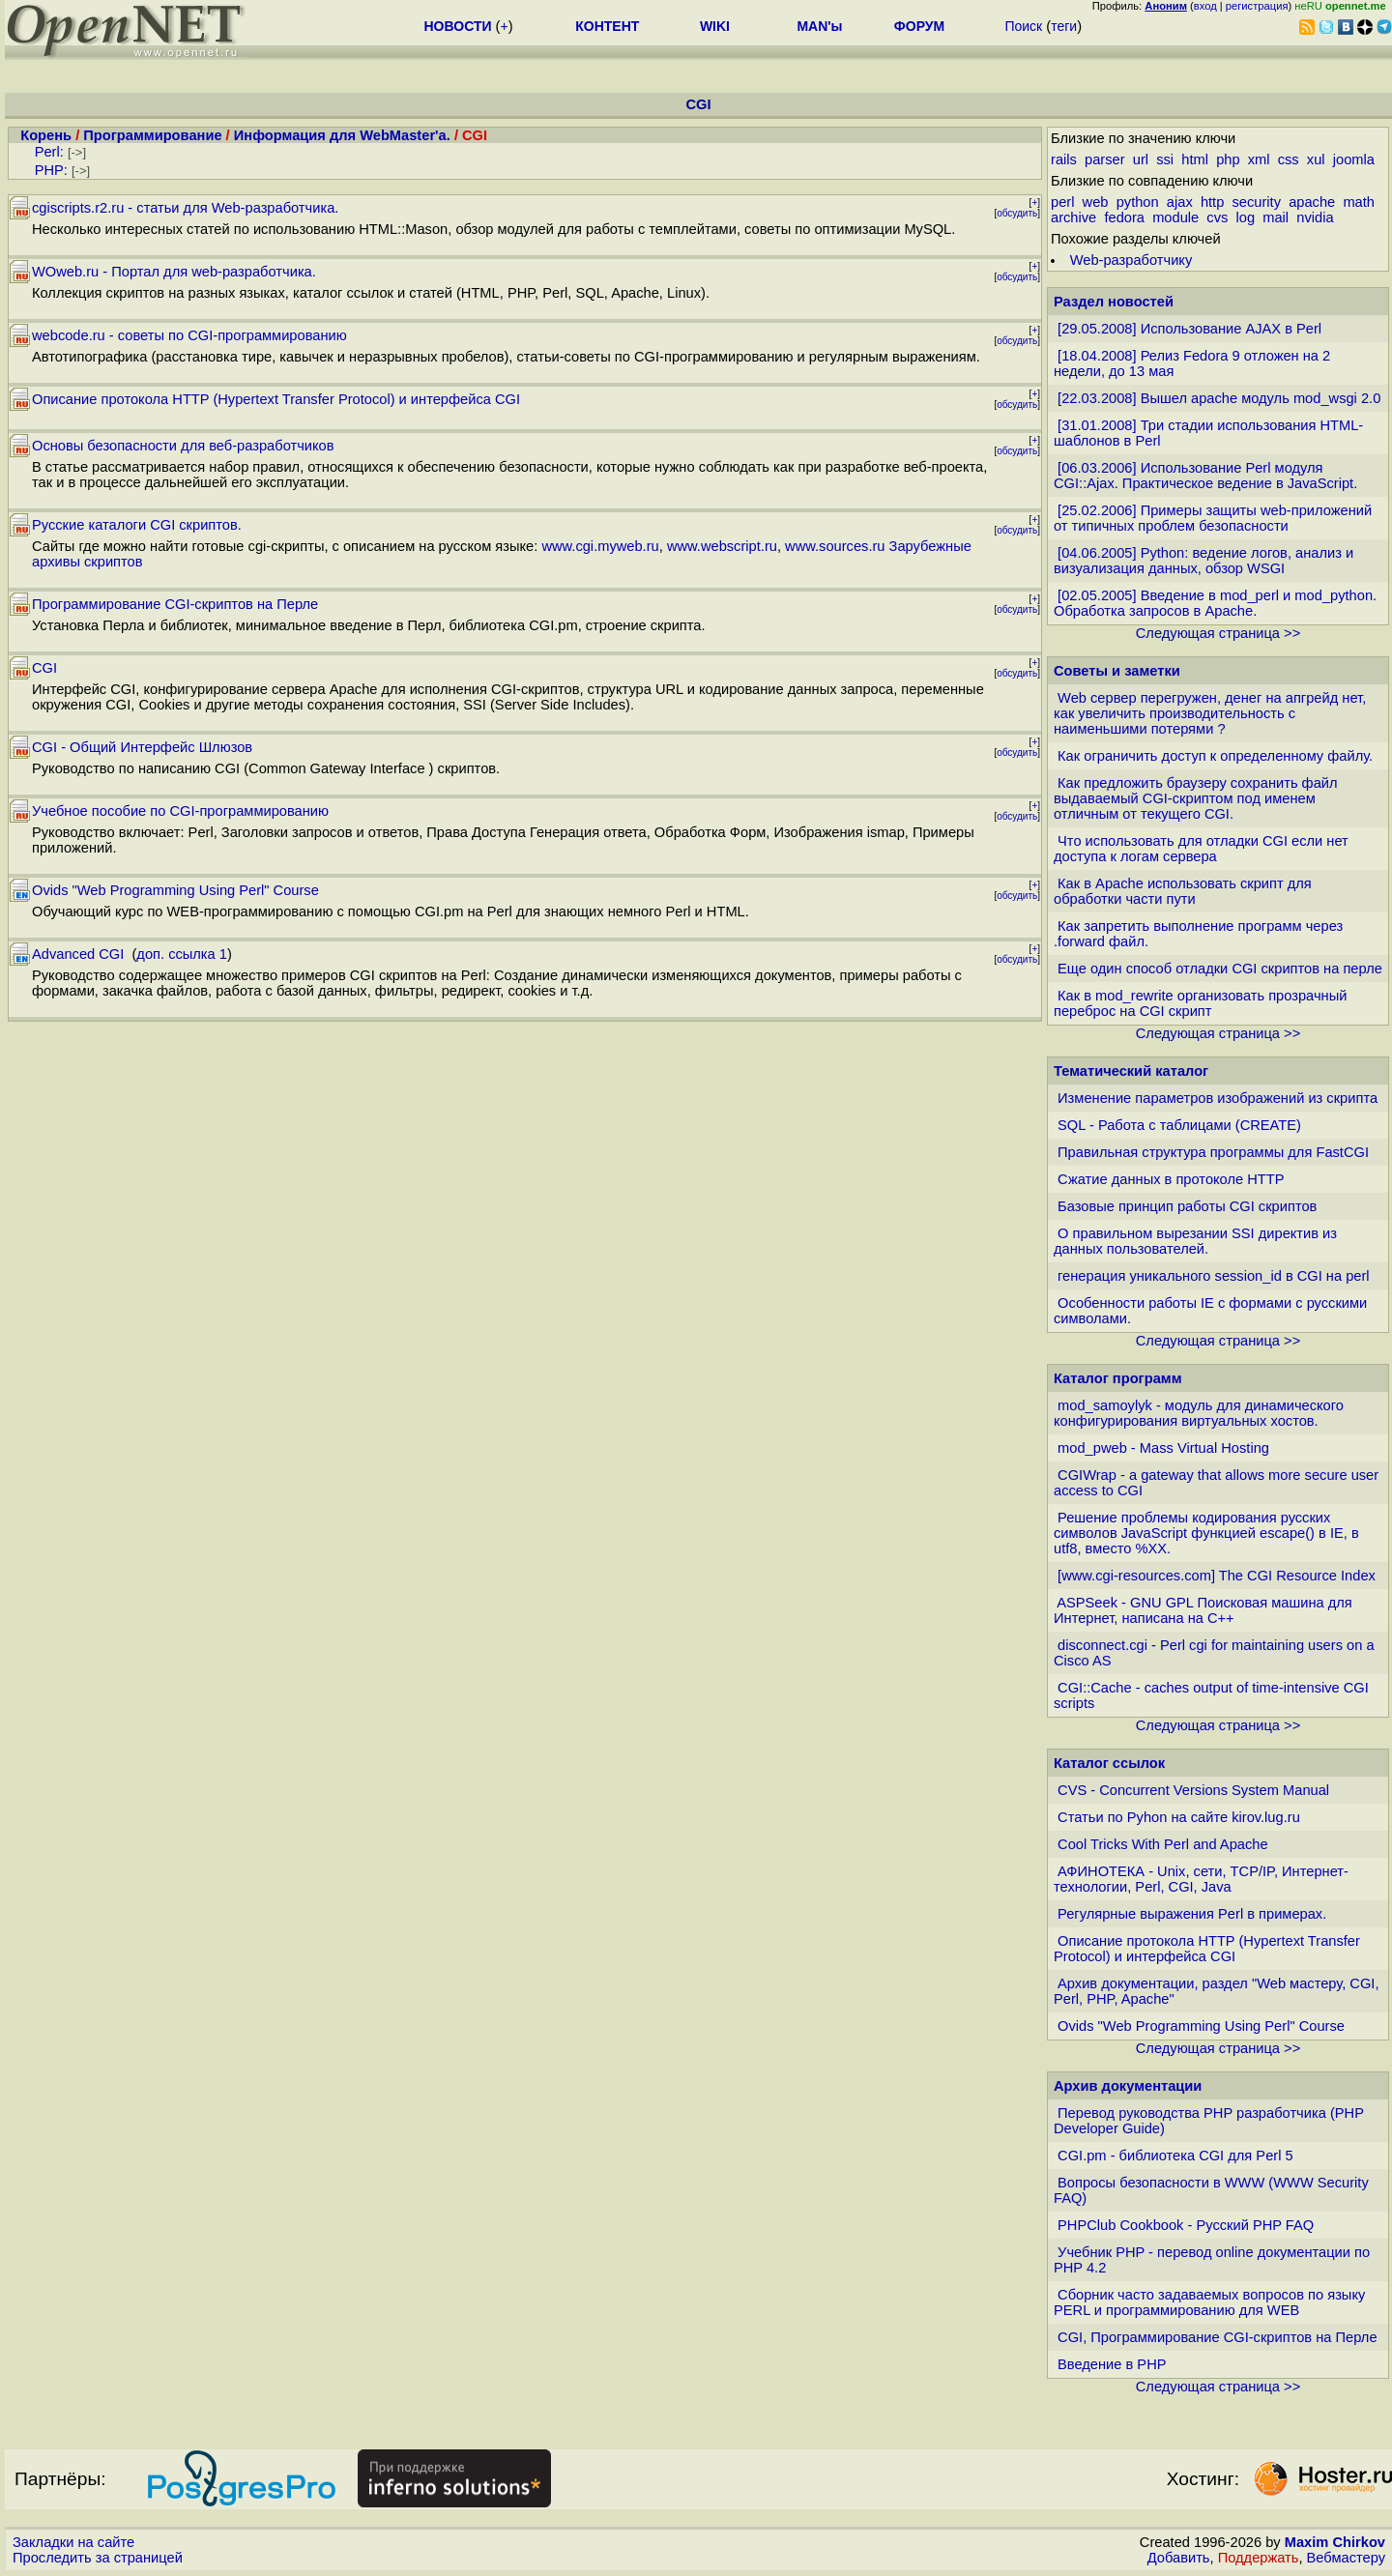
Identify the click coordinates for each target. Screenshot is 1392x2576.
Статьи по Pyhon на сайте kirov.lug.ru (1179, 1817)
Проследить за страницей (98, 2557)
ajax (1180, 202)
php (1227, 159)
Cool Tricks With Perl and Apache (1163, 1844)
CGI (44, 668)
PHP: (51, 170)
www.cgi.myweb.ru (599, 546)
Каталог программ (1118, 1378)
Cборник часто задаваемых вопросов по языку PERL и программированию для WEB (1209, 2302)
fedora (1124, 217)
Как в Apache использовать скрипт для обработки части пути (1183, 891)
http (1212, 202)
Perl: (49, 151)
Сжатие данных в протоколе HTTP (1171, 1179)
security (1256, 202)
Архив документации (1128, 2086)
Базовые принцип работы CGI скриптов (1187, 1206)
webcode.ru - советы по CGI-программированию (189, 335)
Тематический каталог (1131, 1071)
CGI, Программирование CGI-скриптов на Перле (1217, 2337)
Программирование (152, 135)
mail (1275, 217)
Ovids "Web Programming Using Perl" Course (175, 890)
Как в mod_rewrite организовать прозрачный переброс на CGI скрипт (1200, 1003)
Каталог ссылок (1109, 1763)
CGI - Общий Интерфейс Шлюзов (142, 747)
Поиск (1023, 26)
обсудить (1017, 213)
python (1137, 202)
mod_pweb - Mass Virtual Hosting (1163, 1448)
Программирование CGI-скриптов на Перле (175, 604)
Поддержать (1258, 2557)
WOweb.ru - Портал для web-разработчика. (174, 271)
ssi (1165, 159)
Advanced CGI (80, 954)
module (1175, 217)
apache (1312, 202)
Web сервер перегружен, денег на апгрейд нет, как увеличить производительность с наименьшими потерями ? (1210, 713)
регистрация (1257, 6)
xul (1316, 159)
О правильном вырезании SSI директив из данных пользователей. (1195, 1241)
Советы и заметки (1117, 671)
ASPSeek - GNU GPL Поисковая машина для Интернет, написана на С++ (1203, 1610)
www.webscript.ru (722, 546)
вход (1205, 6)
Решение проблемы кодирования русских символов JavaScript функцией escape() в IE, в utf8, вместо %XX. (1206, 1533)
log (1246, 217)
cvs (1217, 217)
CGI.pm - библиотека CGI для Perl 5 (1175, 2155)
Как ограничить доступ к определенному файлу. (1215, 756)
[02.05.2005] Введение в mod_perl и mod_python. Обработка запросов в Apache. (1215, 603)
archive (1073, 217)
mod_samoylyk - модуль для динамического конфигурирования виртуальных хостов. (1199, 1413)
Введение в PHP (1112, 2364)
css (1288, 159)
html (1194, 159)
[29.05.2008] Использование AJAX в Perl (1189, 328)
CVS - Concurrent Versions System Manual (1193, 1790)
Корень (46, 135)
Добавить (1178, 2557)
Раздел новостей (1114, 301)
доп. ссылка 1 (181, 954)
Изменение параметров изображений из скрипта (1218, 1098)
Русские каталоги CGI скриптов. (137, 525)
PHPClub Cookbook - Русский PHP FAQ (1186, 2225)
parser (1105, 159)
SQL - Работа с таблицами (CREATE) (1179, 1125)
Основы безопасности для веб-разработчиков (183, 445)
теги (1064, 26)
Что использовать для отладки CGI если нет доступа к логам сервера (1201, 848)
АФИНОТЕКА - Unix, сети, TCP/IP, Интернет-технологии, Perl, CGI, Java (1201, 1879)
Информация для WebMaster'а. (342, 135)
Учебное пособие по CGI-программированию (180, 811)
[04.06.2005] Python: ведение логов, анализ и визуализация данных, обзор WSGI (1203, 560)
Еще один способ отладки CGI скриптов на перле (1220, 968)
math (1359, 202)
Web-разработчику (1131, 260)
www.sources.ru (834, 546)
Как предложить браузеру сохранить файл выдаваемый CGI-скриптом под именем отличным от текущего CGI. (1196, 798)
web (1096, 202)
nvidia (1314, 217)
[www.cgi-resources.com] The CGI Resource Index (1217, 1575)
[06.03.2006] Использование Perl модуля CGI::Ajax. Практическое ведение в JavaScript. (1205, 475)
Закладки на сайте (73, 2542)
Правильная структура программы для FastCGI (1213, 1152)
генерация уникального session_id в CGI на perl (1214, 1276)
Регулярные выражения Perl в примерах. (1192, 1914)
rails (1064, 159)
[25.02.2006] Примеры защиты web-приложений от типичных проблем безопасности (1213, 518)
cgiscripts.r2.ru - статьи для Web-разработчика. (185, 208)
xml (1259, 159)
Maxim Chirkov (1335, 2542)
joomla (1354, 159)
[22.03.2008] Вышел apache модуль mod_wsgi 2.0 (1219, 398)
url (1140, 159)
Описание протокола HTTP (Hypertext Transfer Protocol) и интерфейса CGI (276, 399)
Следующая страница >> (1218, 633)
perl (1062, 202)
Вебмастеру (1346, 2557)
